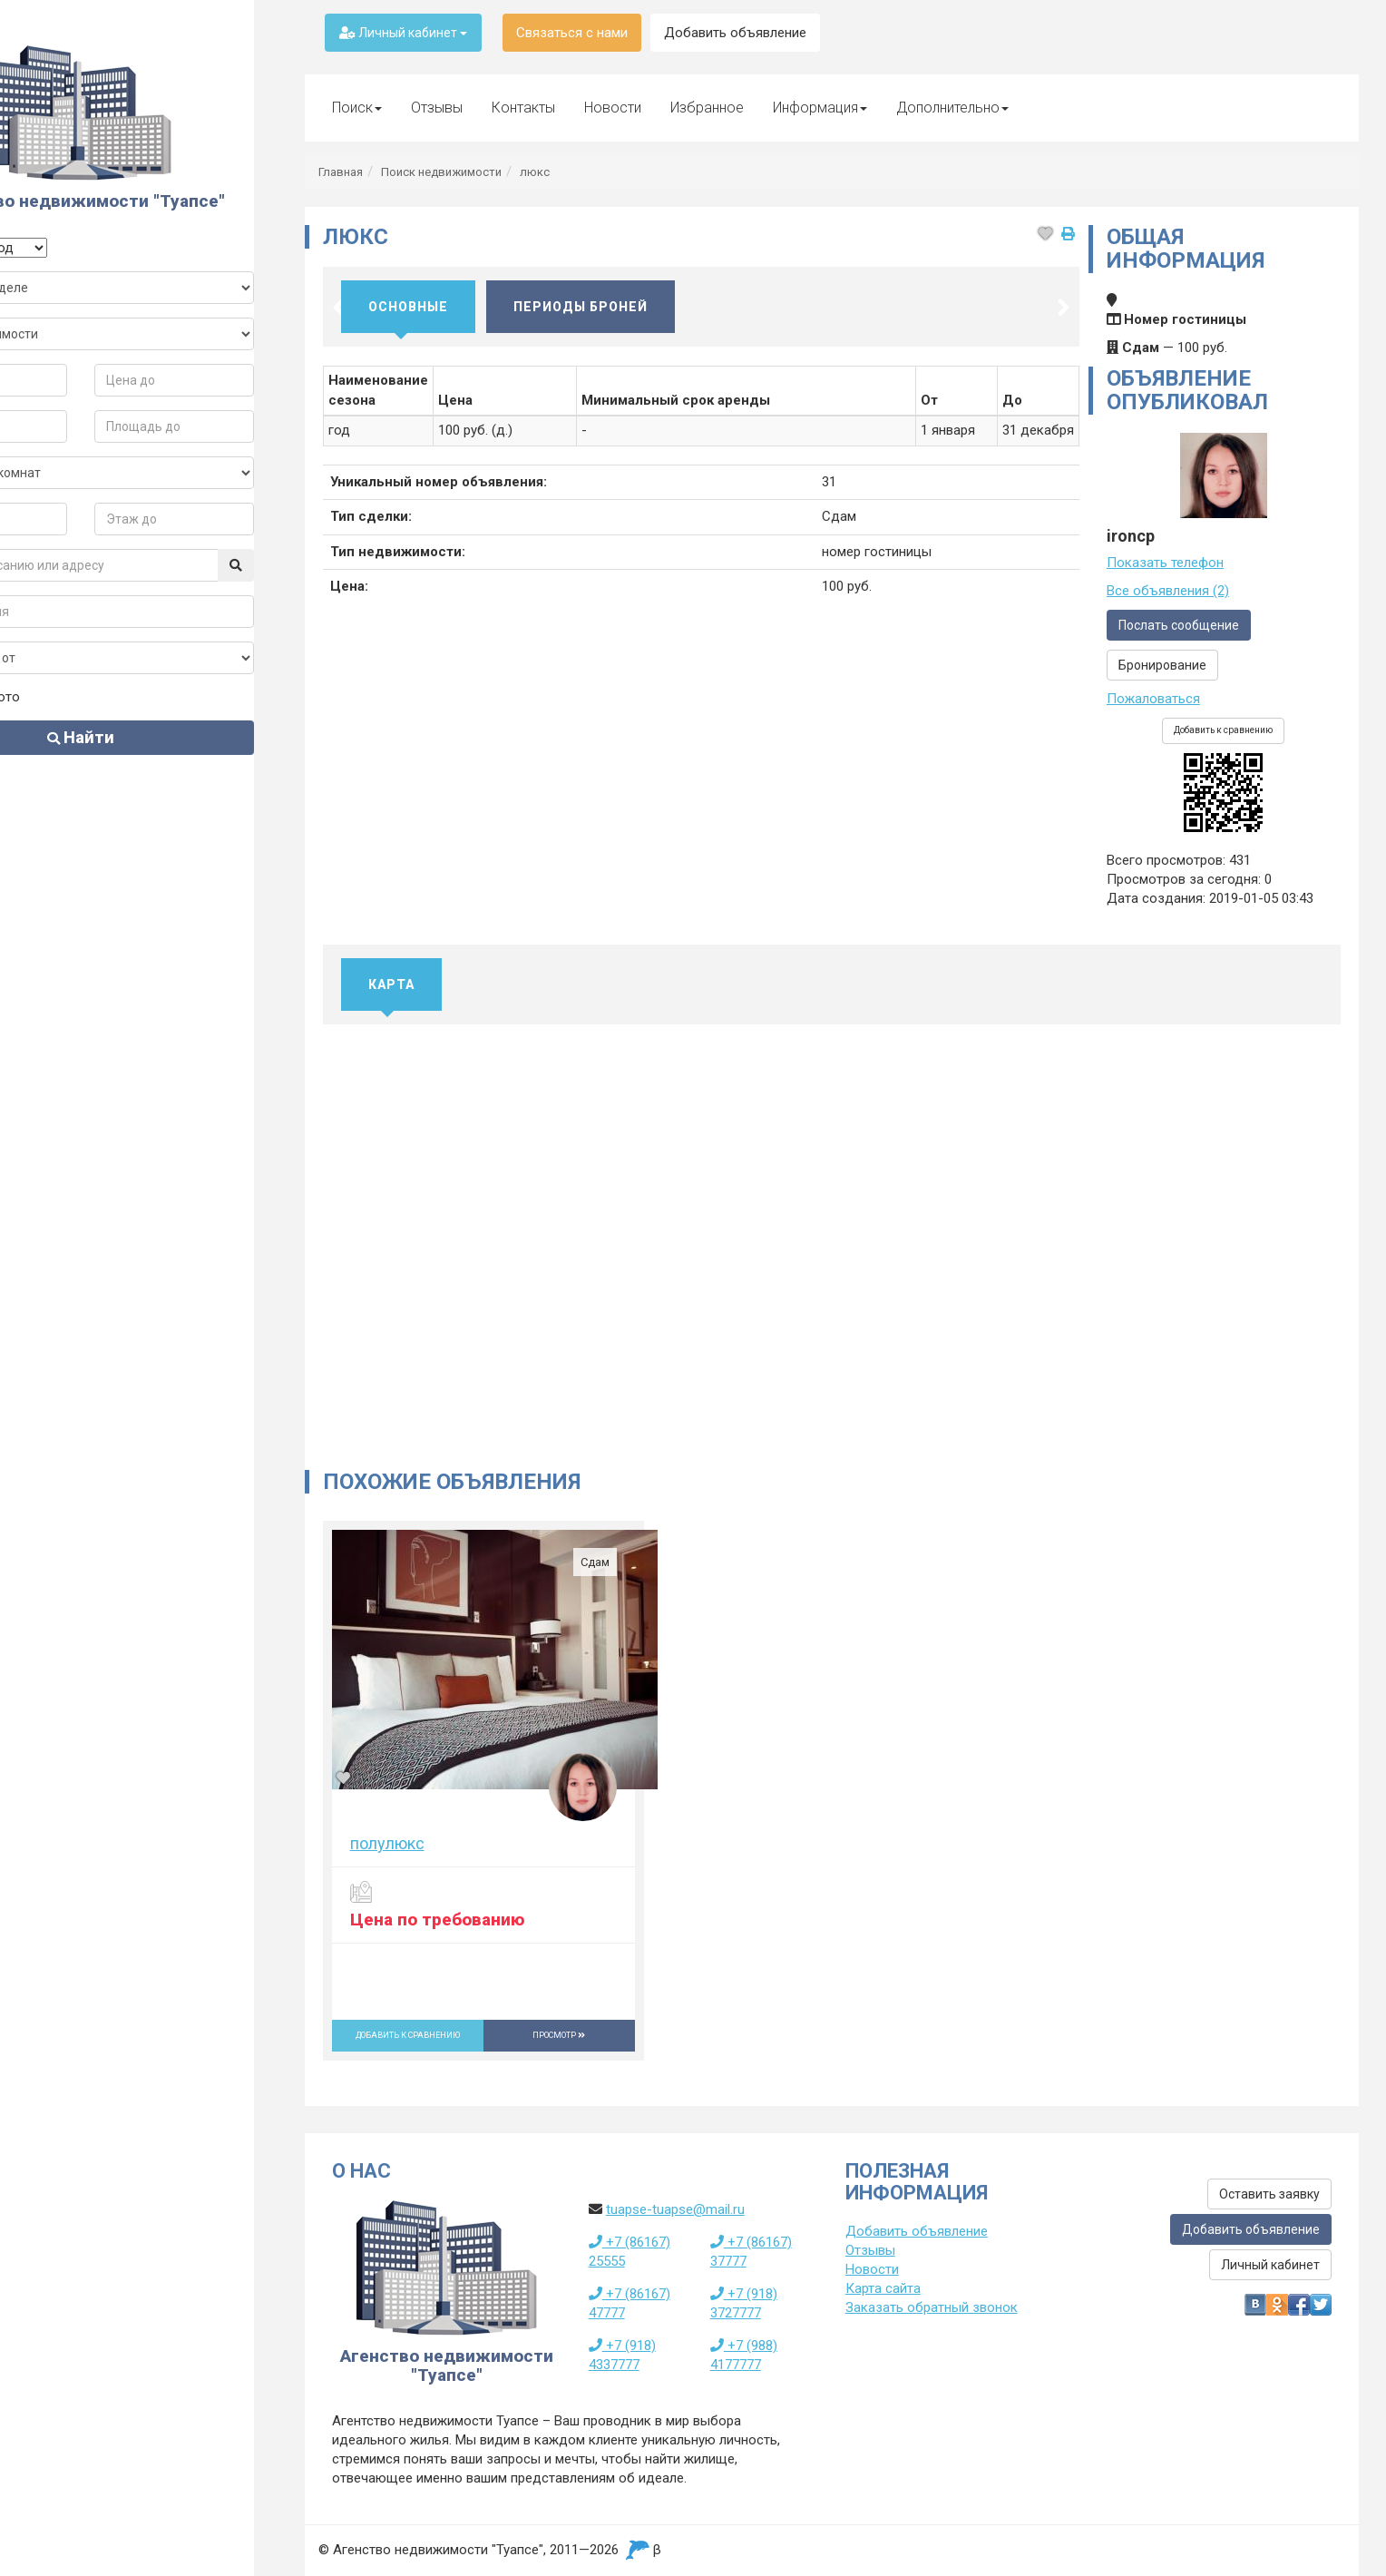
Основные (408, 306)
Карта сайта (883, 2288)
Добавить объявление (735, 32)
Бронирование (1162, 665)
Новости (612, 107)
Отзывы (437, 107)
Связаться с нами (572, 32)
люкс (535, 172)
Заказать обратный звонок (931, 2307)
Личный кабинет (403, 32)
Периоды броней (580, 306)
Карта (391, 984)
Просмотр (558, 2035)
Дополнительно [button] (952, 107)
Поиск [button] (357, 107)
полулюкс (387, 1843)
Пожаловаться (1153, 699)
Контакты (523, 107)
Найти (138, 756)
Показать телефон (1165, 562)
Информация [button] (820, 107)
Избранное (707, 107)
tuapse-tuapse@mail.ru (675, 2209)
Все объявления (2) (1168, 591)
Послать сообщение (1178, 625)
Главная (340, 172)
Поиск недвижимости (441, 172)
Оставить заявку (1269, 2194)
